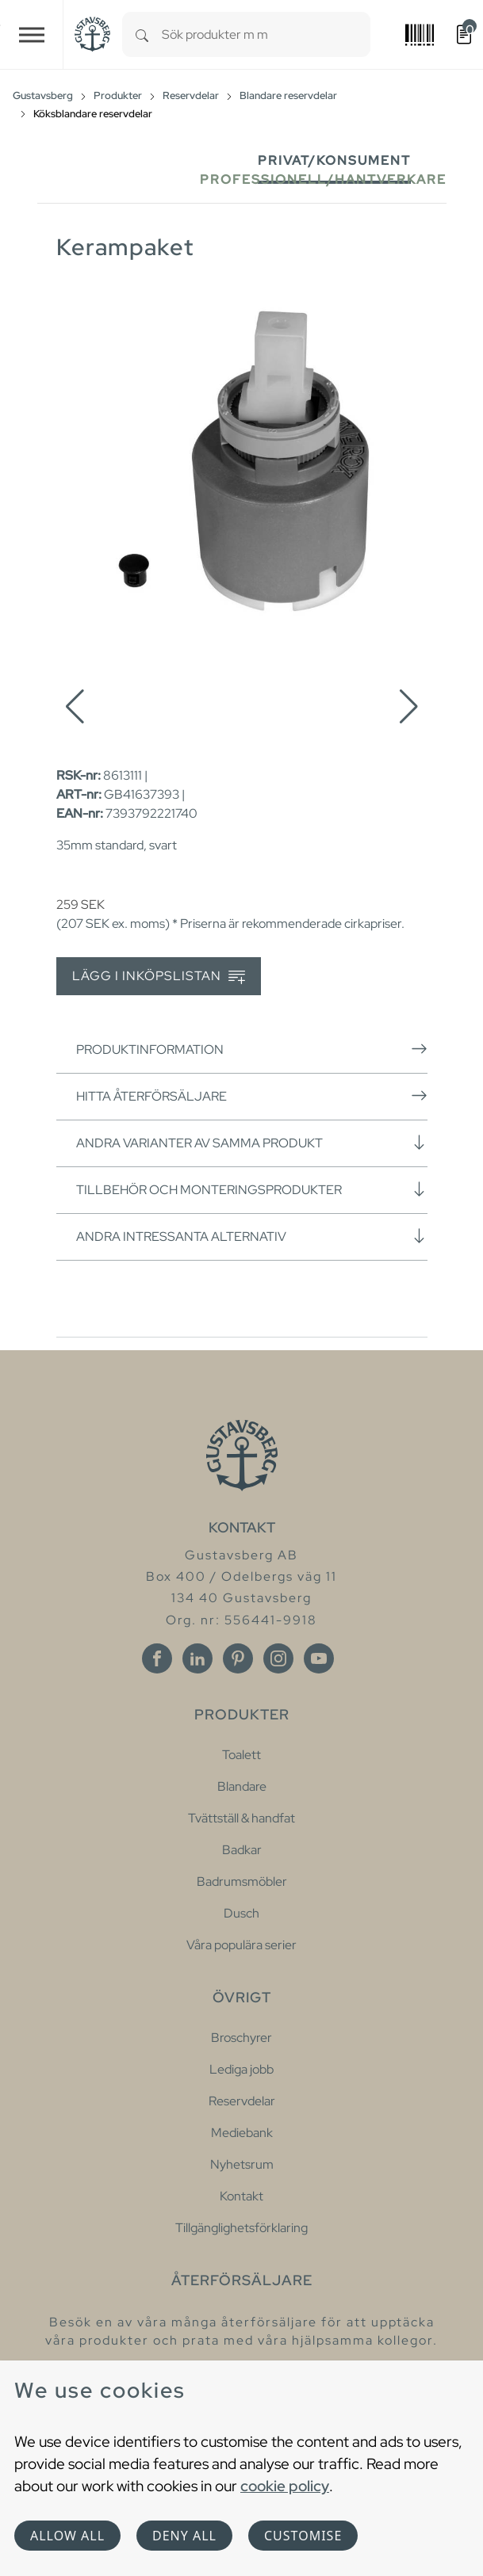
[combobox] (266, 34)
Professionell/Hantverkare (323, 179)
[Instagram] (278, 1658)
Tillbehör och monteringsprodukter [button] (251, 1189)
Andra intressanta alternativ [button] (251, 1236)
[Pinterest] (238, 1658)
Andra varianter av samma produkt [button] (251, 1142)
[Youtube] (319, 1658)
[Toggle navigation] (31, 34)
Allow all (67, 2535)
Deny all (184, 2535)
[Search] (142, 34)
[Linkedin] (197, 1658)
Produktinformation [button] (251, 1049)
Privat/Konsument (334, 160)
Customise (303, 2535)
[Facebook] (157, 1658)
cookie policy (284, 2485)
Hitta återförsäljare (251, 1096)
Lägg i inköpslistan (158, 976)
